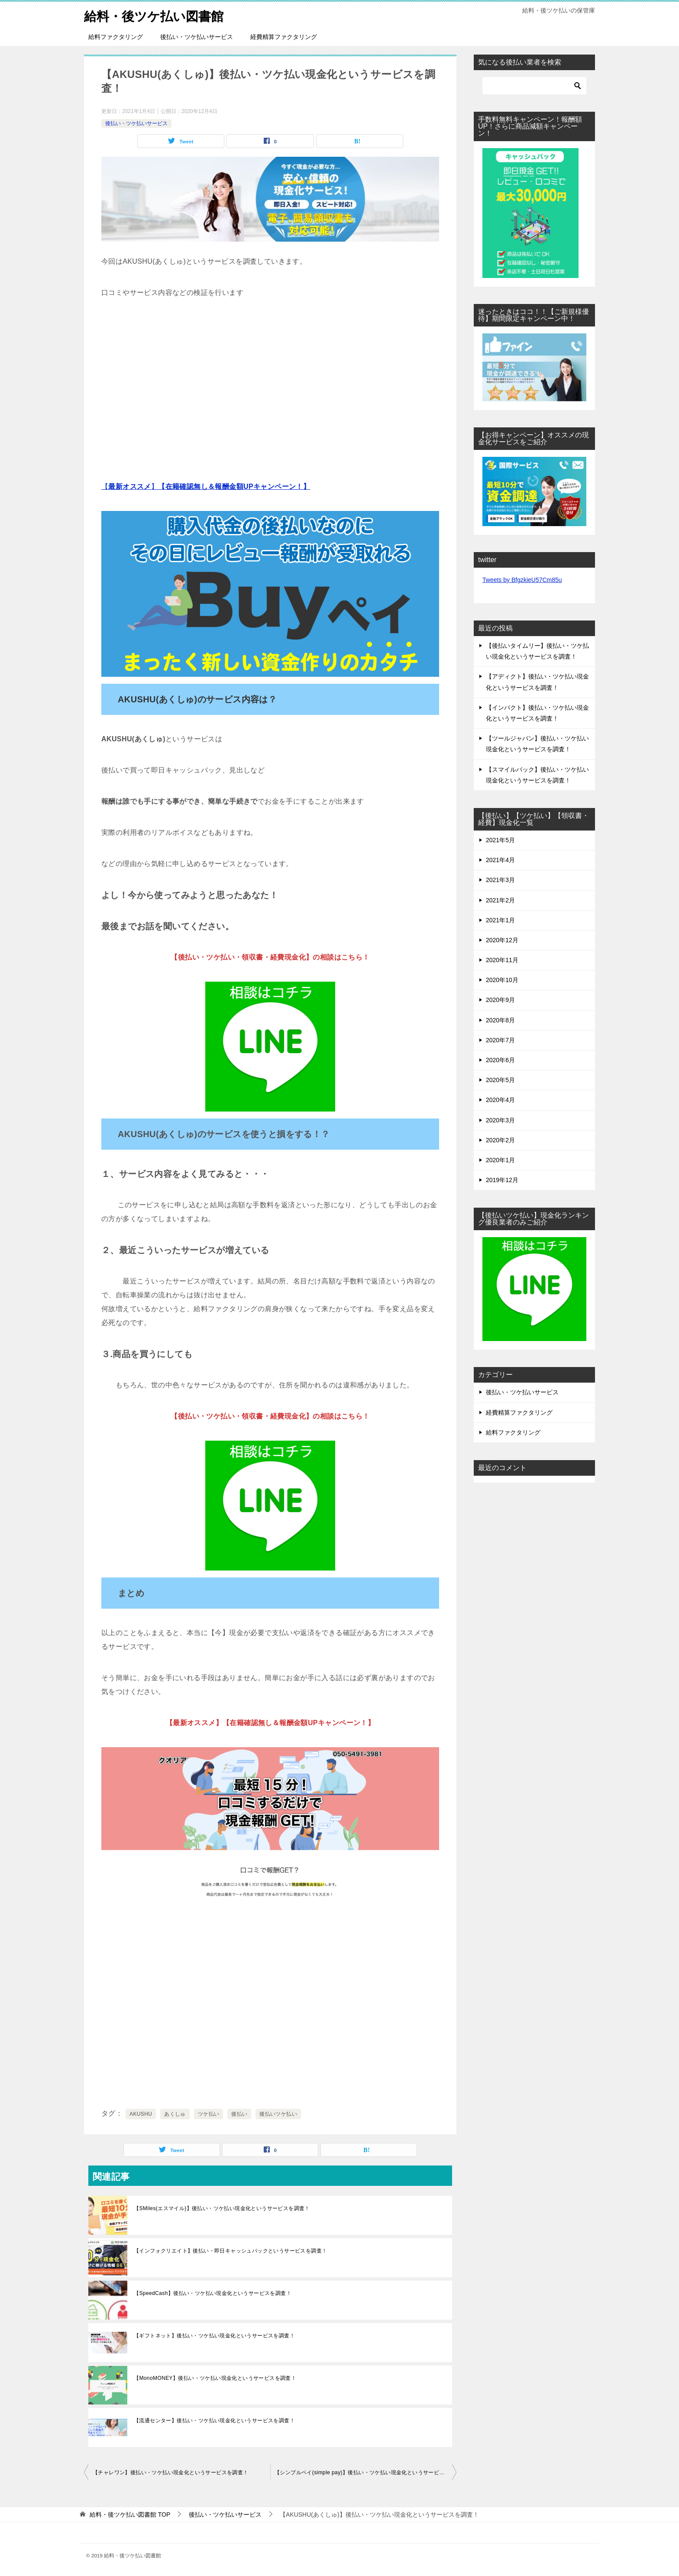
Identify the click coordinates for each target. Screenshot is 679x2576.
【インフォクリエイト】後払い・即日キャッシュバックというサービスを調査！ (230, 2251)
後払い (239, 2114)
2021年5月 (500, 840)
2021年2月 (500, 899)
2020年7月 (500, 1040)
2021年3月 (500, 879)
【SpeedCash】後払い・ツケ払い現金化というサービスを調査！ (212, 2293)
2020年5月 (500, 1079)
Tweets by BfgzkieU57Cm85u (522, 579)
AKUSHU (140, 2114)
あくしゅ (175, 2114)
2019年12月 (502, 1179)
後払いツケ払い (278, 2114)
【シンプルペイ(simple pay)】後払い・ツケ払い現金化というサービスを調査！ (365, 2472)
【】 (205, 486)
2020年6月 (500, 1060)
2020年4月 (500, 1099)
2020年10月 (502, 979)
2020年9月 (500, 999)
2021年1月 (500, 920)
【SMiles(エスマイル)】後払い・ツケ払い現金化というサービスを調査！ (222, 2208)
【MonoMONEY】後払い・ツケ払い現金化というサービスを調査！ (215, 2378)
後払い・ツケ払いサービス (196, 36)
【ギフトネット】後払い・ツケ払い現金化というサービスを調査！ (214, 2336)
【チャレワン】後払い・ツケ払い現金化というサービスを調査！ (171, 2472)
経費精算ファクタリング (283, 36)
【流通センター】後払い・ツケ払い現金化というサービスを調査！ (214, 2421)
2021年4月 (500, 860)
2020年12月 (502, 940)
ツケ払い (209, 2114)
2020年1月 (500, 1160)
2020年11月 (502, 960)
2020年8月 (500, 1020)
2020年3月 (500, 1119)
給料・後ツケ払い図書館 (156, 15)
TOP (130, 2514)
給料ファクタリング (115, 36)
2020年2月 (500, 1140)
